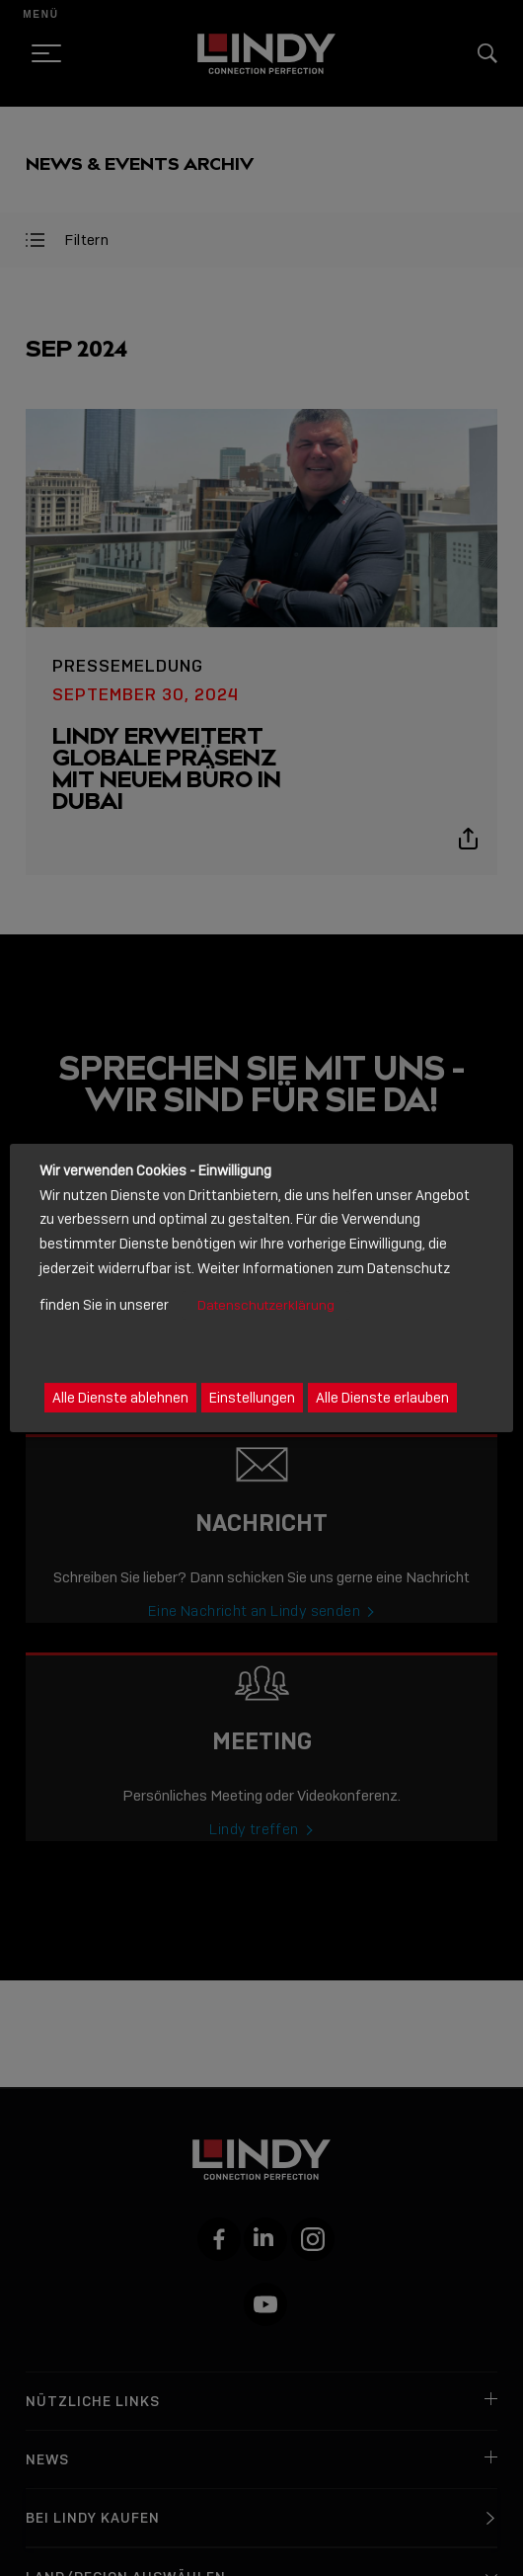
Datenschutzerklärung (266, 1305)
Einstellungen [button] (252, 1398)
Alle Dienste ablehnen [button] (120, 1398)
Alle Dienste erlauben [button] (382, 1398)
